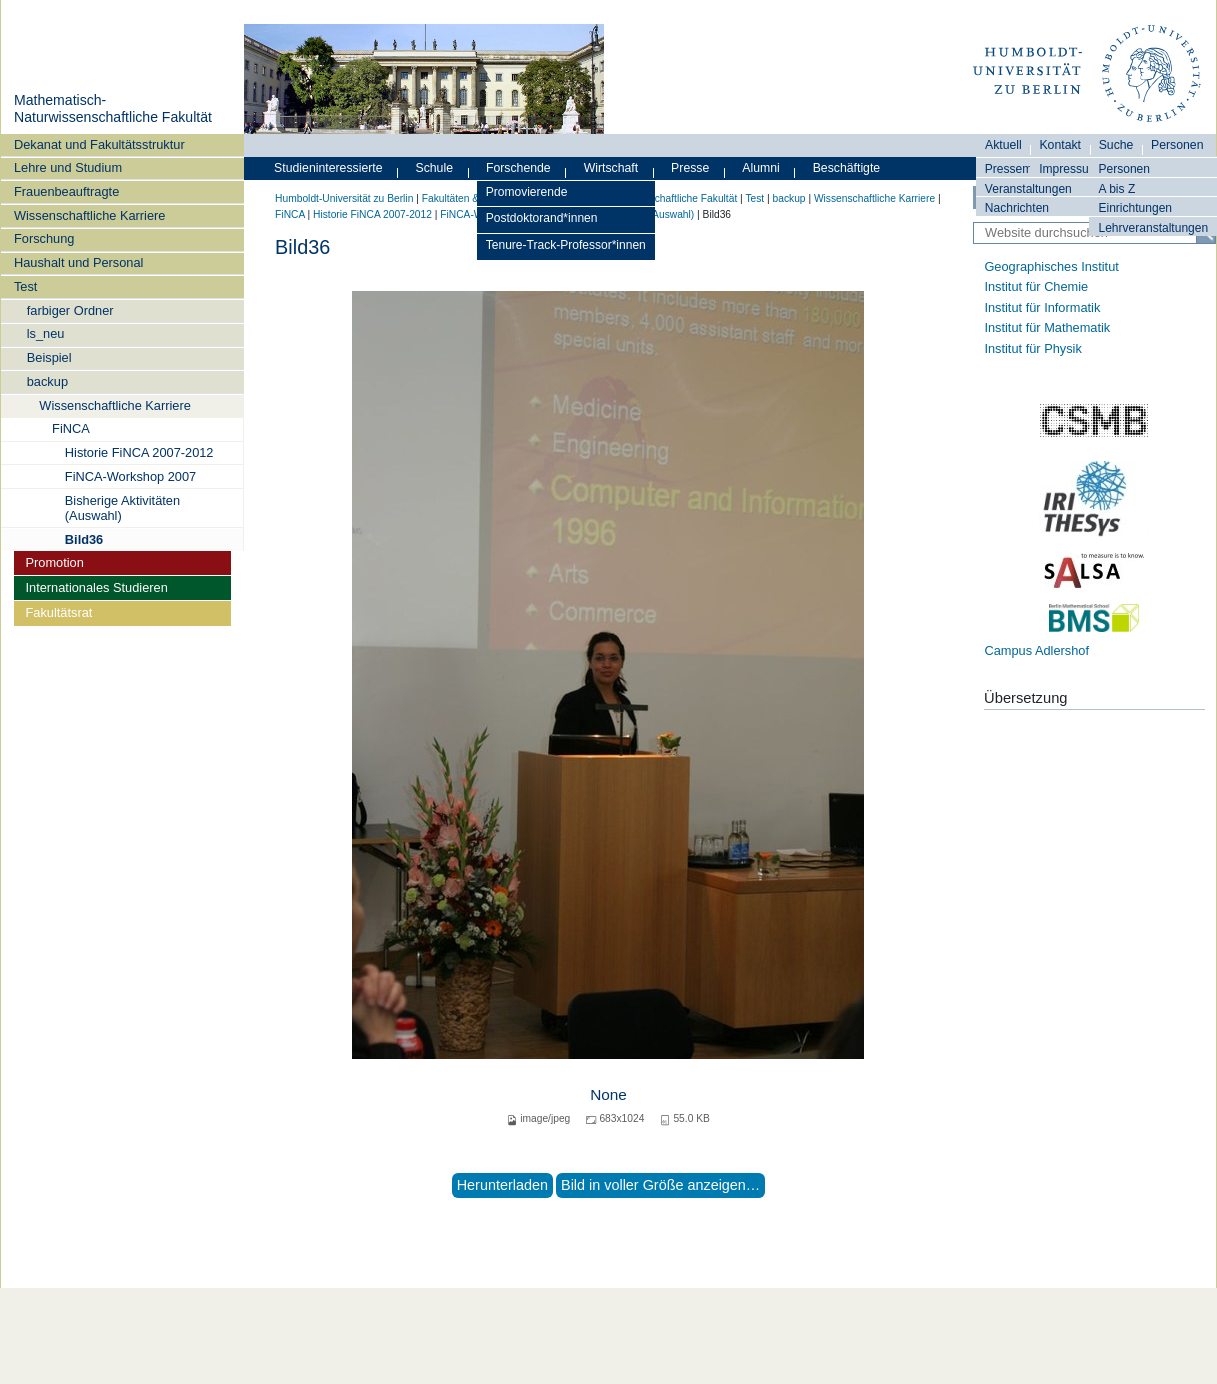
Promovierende (527, 192)
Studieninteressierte (328, 168)
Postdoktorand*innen (542, 218)
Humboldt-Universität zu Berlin (344, 198)
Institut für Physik (1032, 348)
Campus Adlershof (1036, 650)
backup (47, 381)
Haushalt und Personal (78, 262)
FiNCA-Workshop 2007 (130, 476)
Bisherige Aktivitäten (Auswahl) (122, 508)
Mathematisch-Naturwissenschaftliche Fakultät (113, 109)
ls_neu (46, 333)
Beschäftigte (847, 168)
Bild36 (84, 539)
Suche (1116, 145)
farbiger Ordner (70, 310)
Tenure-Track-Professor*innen (566, 245)
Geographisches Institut (1051, 266)
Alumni (761, 168)
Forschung (44, 238)
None (608, 1094)
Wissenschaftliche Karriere (89, 215)
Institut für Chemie (1036, 286)
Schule (434, 168)
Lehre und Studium (68, 167)
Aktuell (1003, 145)
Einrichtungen (1135, 208)
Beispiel (49, 357)
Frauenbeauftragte (66, 191)
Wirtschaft (611, 168)
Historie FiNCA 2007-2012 (139, 452)
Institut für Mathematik (1047, 327)
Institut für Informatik (1042, 307)
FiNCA (71, 428)
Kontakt (1060, 145)
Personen (1124, 169)
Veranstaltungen (1028, 189)
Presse (690, 168)
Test (25, 286)
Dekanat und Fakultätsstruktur (99, 144)
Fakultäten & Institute (470, 198)
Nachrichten (1017, 208)
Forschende (518, 168)
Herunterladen (502, 1185)
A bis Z (1116, 189)
